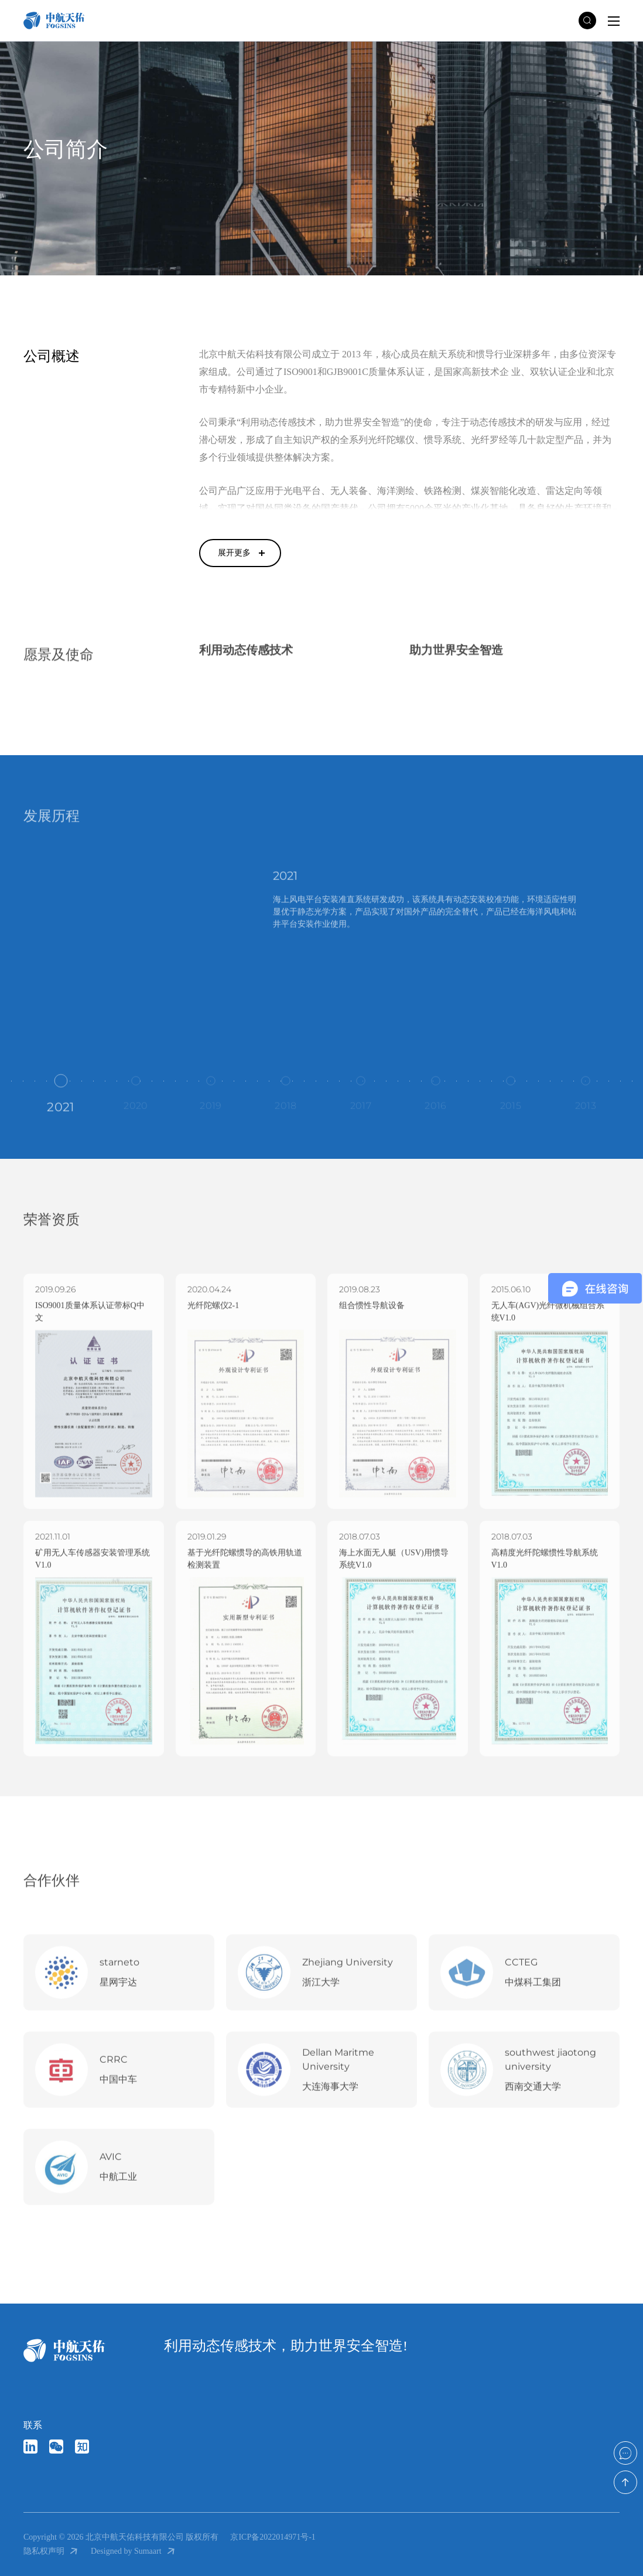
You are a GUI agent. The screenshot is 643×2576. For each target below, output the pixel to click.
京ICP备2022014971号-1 (272, 2537)
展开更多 (234, 552)
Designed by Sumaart (133, 2551)
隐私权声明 (51, 2551)
